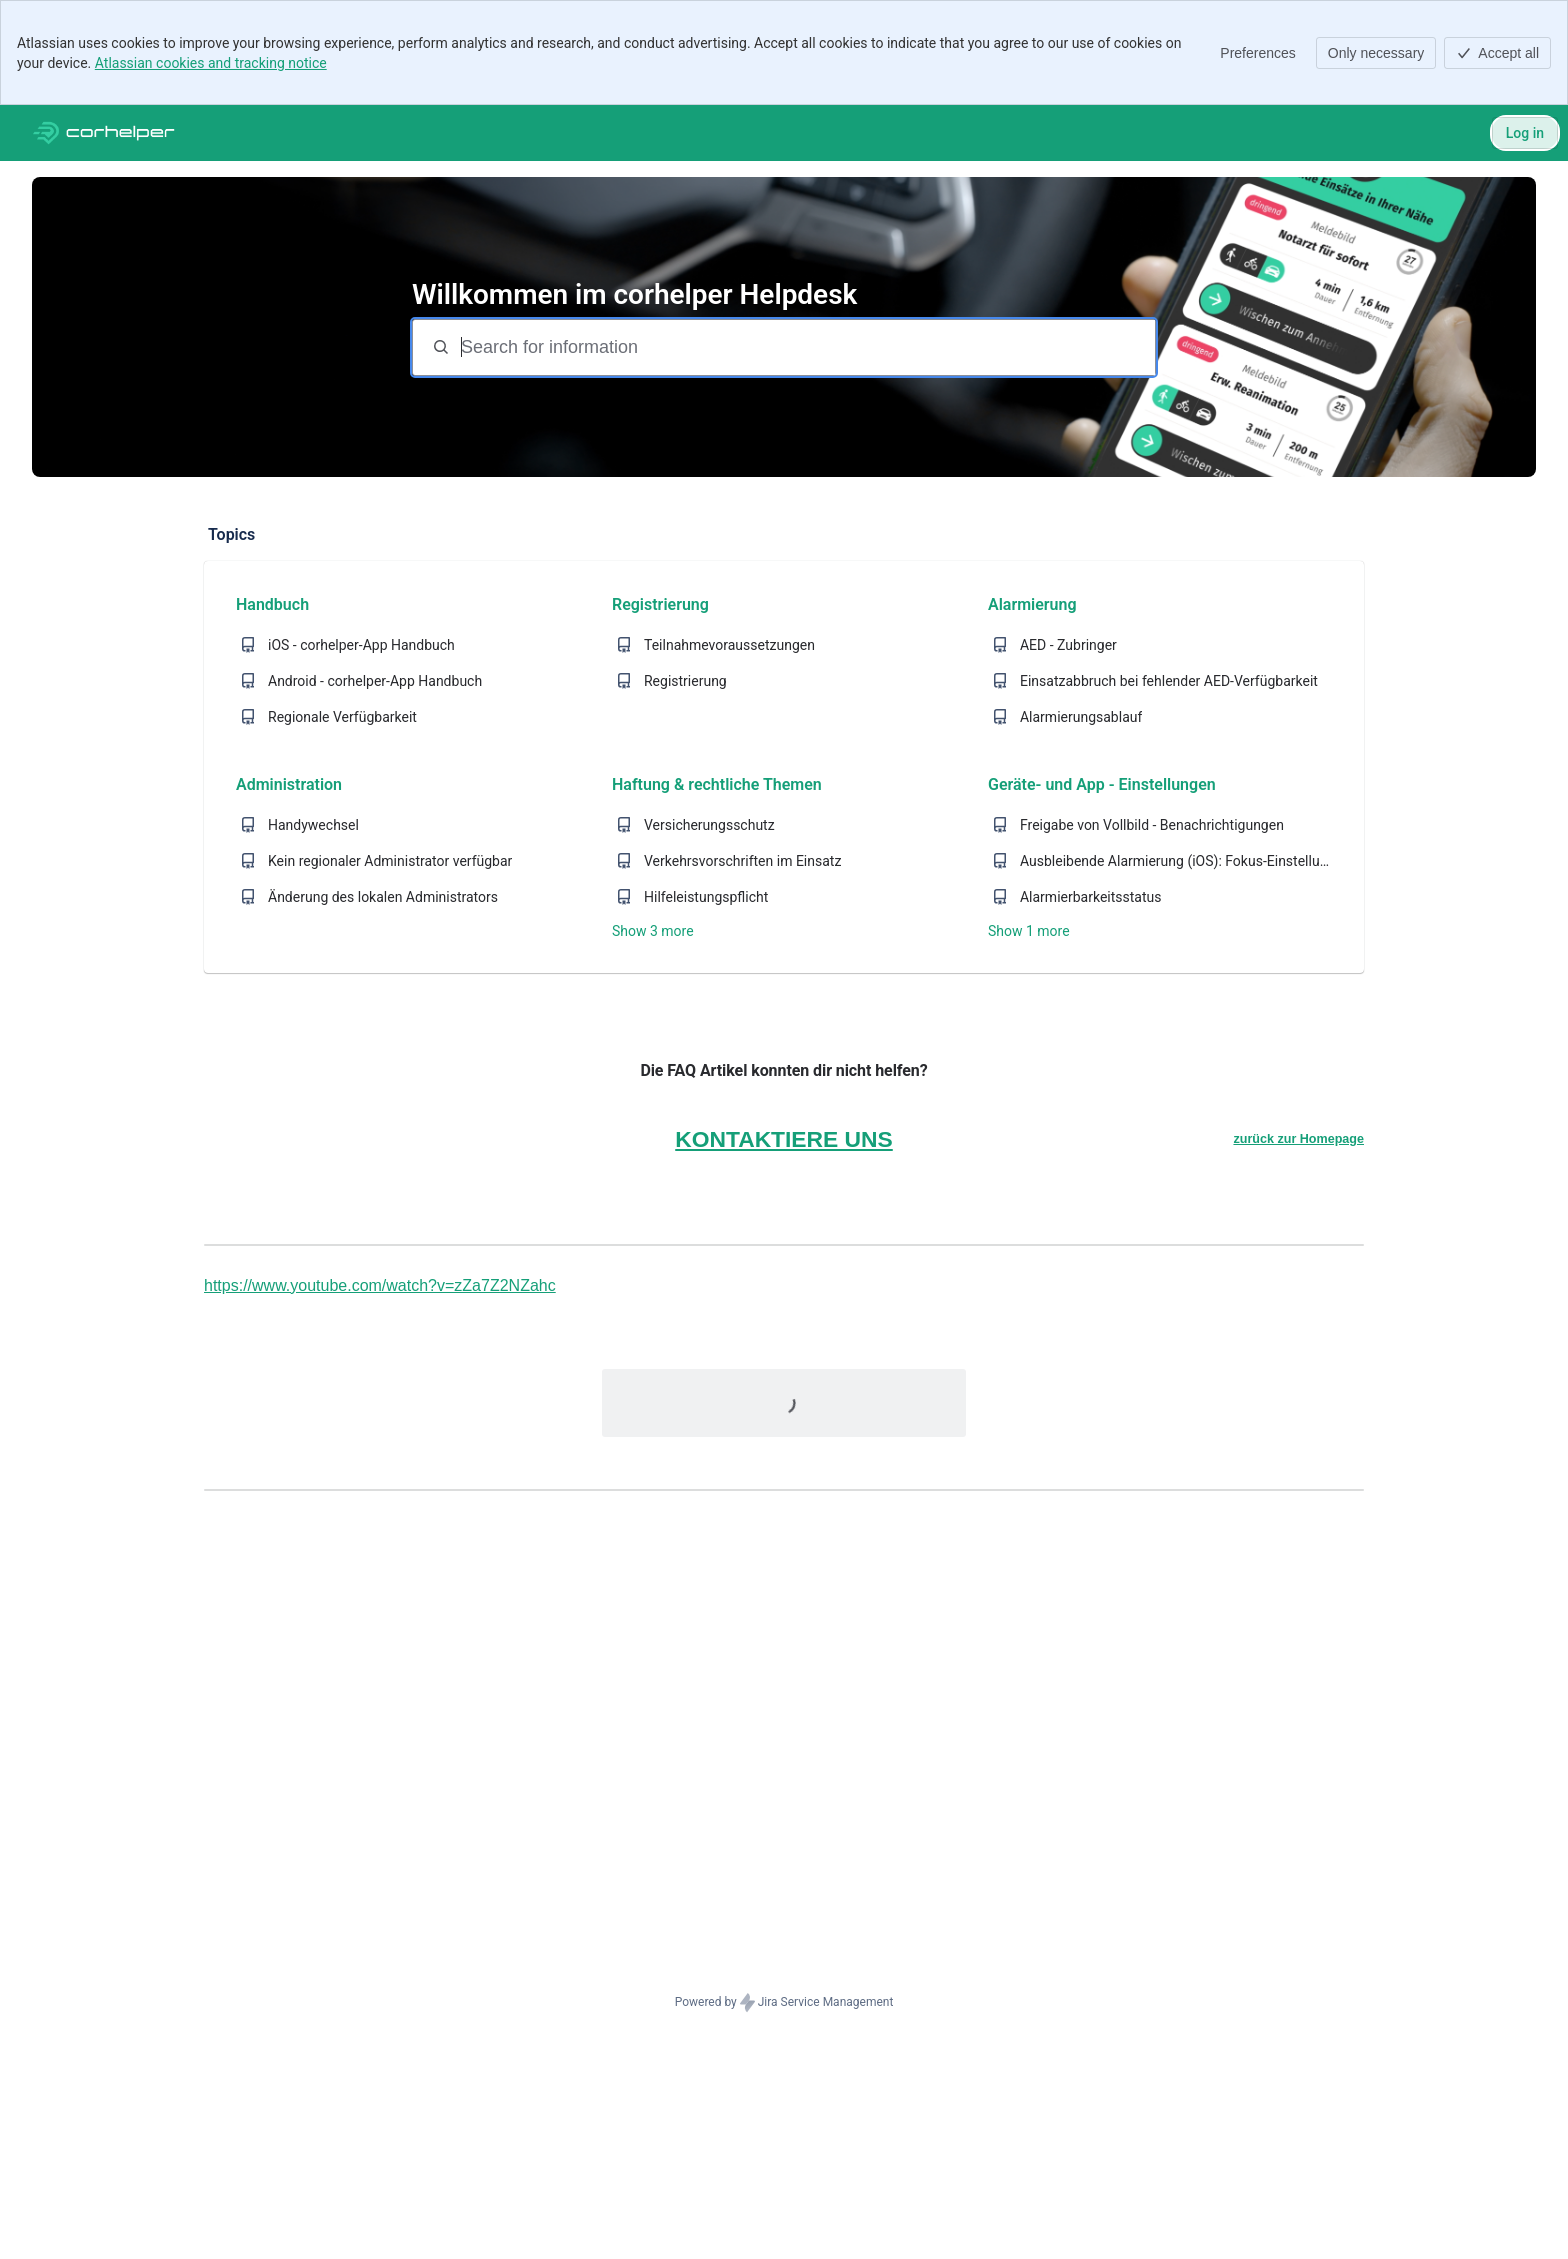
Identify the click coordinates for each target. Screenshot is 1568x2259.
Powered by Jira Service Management (784, 2003)
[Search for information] (806, 347)
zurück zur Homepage (1298, 1139)
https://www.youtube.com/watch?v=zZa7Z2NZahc (380, 1285)
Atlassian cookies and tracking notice (211, 63)
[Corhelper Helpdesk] (103, 133)
